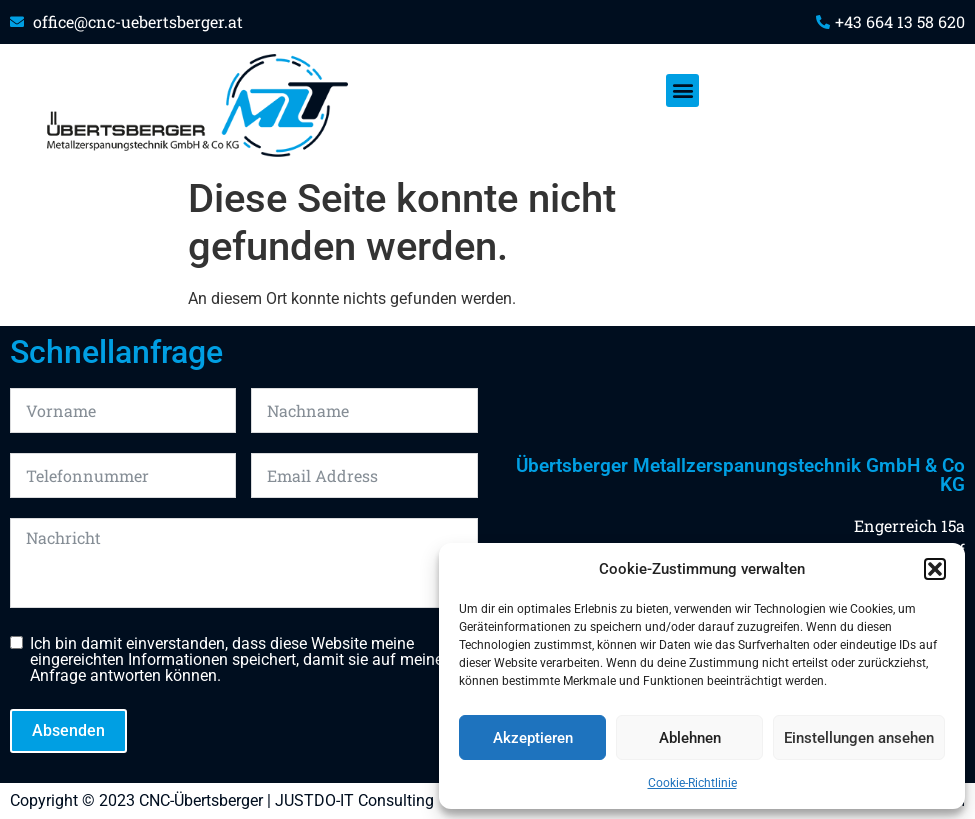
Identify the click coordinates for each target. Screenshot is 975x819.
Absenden (68, 730)
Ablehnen (690, 738)
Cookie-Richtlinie (692, 783)
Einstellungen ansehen (859, 738)
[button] (935, 569)
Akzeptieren (533, 738)
